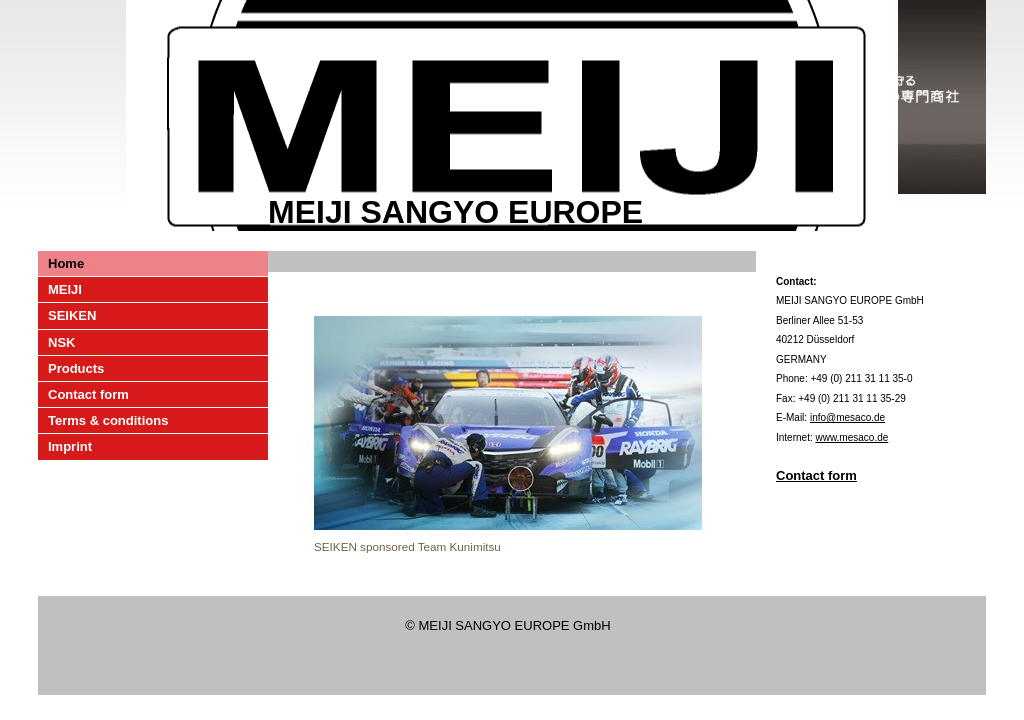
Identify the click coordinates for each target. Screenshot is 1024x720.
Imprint (70, 446)
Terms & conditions (108, 420)
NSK (61, 342)
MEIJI (65, 289)
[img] (512, 115)
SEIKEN (72, 315)
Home (66, 263)
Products (76, 368)
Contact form (88, 394)
